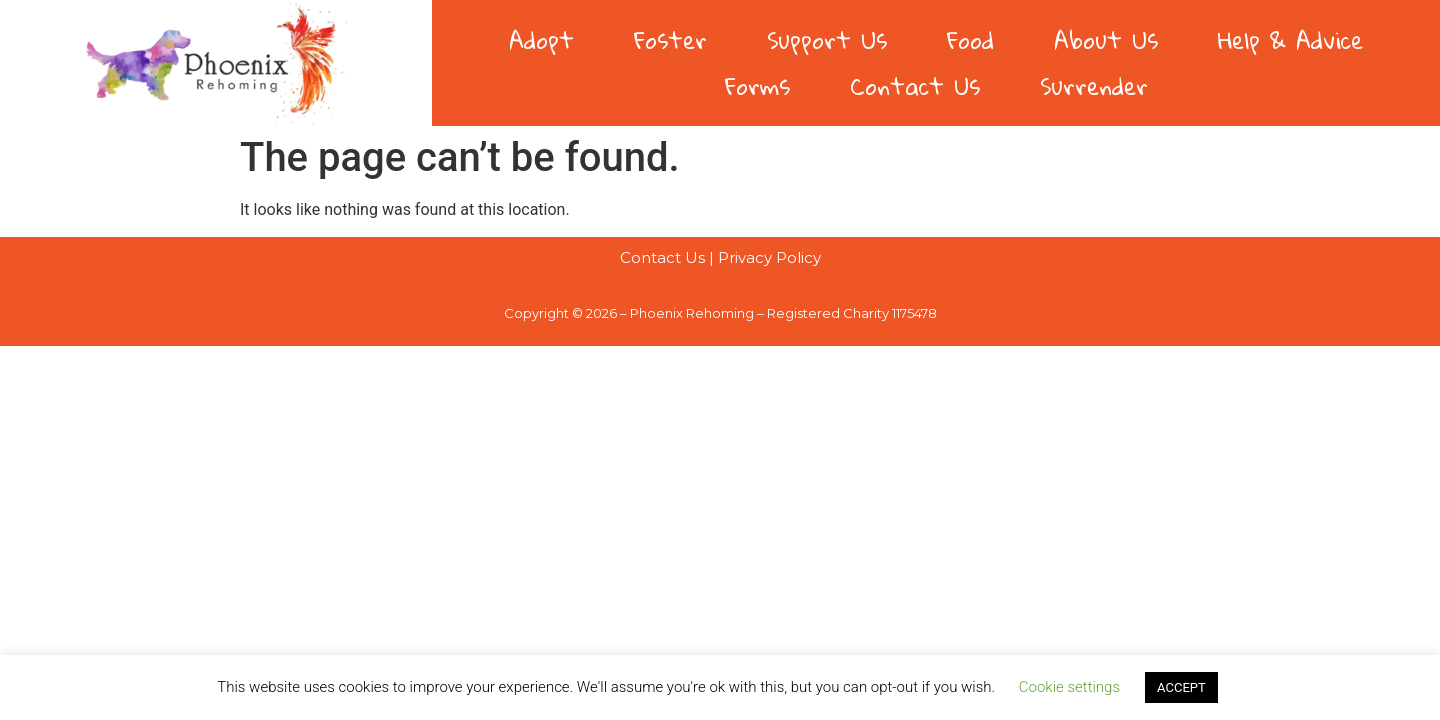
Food (970, 40)
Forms (757, 86)
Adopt (541, 40)
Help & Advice (1290, 40)
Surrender (1094, 86)
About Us (1106, 40)
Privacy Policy (769, 257)
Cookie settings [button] (1069, 687)
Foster (670, 40)
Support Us (827, 40)
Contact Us (915, 86)
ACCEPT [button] (1181, 687)
